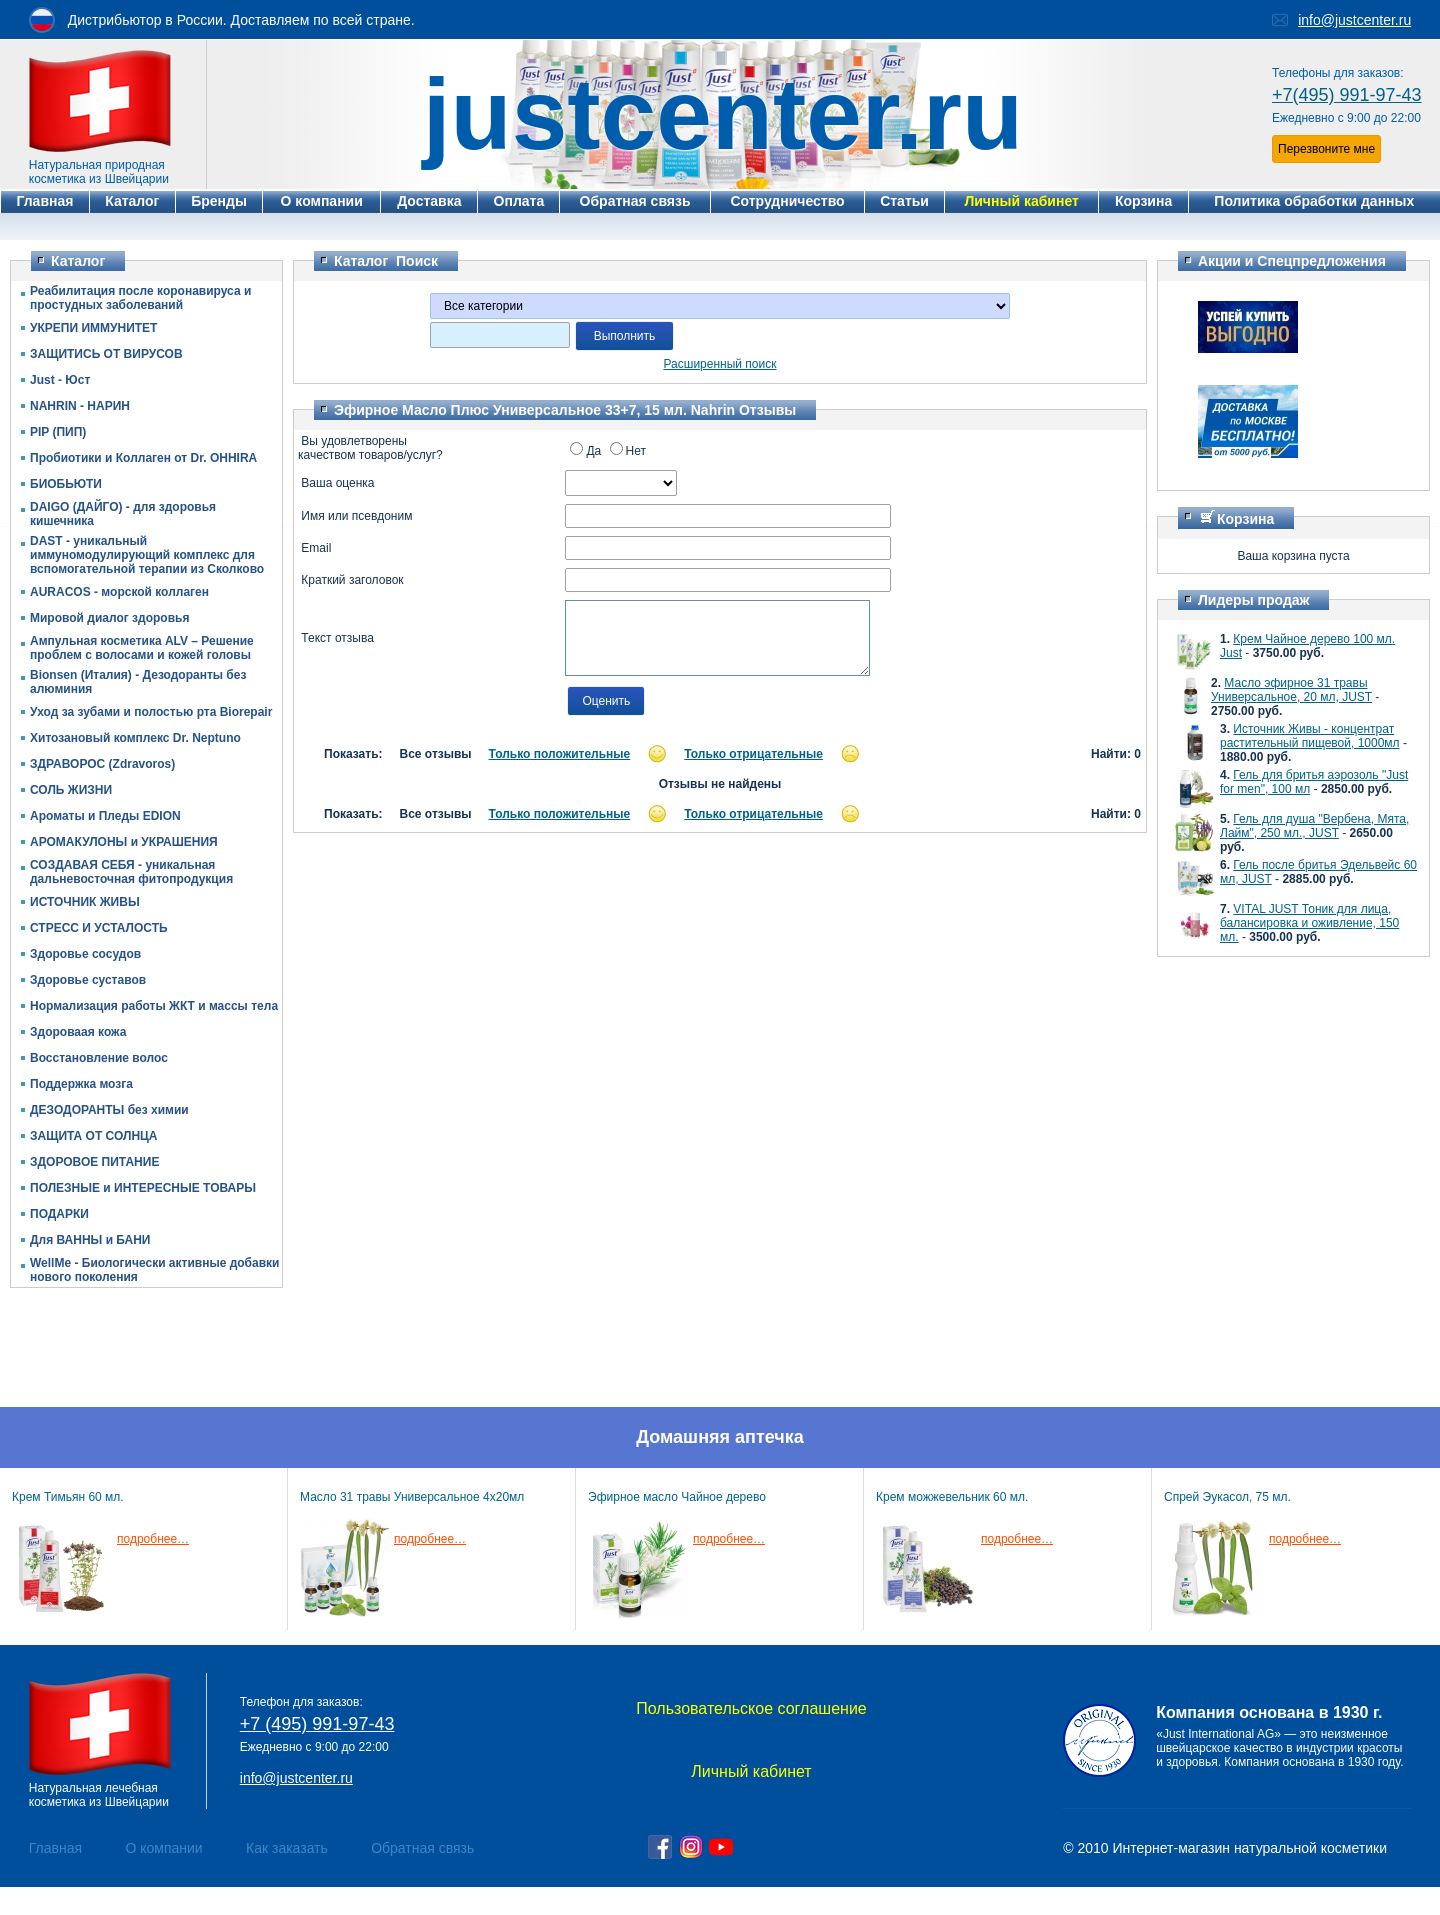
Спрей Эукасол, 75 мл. (1227, 1497)
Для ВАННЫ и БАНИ (90, 1240)
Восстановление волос (99, 1058)
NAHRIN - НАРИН (80, 406)
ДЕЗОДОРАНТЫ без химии (109, 1110)
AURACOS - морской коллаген (119, 592)
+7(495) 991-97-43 (1347, 95)
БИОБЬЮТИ (66, 484)
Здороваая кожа (78, 1032)
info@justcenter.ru (1354, 20)
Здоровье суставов (88, 980)
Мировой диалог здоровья (109, 618)
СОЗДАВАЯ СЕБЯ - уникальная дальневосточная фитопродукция (131, 872)
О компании (163, 1848)
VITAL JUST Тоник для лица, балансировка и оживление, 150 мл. (1309, 923)
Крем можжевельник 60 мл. (952, 1497)
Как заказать (287, 1848)
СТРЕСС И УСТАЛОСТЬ (99, 928)
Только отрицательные (753, 754)
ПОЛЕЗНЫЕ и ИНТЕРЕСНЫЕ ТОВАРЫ (143, 1188)
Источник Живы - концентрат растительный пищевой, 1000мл (1310, 736)
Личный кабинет (751, 1771)
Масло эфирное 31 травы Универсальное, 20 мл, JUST (1291, 690)
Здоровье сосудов (85, 954)
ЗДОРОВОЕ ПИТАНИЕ (94, 1162)
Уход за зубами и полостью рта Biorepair (151, 712)
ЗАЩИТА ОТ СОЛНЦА (94, 1136)
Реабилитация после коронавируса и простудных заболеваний (140, 298)
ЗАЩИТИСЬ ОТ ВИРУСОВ (106, 354)
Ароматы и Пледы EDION (105, 816)
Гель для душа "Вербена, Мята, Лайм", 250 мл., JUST (1314, 826)
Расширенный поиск (720, 364)
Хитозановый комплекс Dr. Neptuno (135, 738)
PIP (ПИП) (58, 432)
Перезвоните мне (1326, 149)
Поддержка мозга (81, 1084)
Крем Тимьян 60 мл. (68, 1497)
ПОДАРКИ (59, 1214)
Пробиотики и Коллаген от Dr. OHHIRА (143, 458)
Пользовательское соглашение (751, 1708)
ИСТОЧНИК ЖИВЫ (85, 902)
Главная (55, 1848)
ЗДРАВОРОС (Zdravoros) (102, 764)
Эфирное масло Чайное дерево (677, 1497)
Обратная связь (422, 1848)
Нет (628, 451)
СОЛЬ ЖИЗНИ (71, 790)
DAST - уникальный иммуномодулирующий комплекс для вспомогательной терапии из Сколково (147, 555)
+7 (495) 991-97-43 (317, 1724)
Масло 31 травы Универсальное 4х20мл (412, 1497)
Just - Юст (60, 380)
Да (585, 451)
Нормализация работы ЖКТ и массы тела (154, 1006)
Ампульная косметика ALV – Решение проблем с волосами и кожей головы (142, 648)
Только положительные (560, 754)
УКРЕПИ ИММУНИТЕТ (93, 328)
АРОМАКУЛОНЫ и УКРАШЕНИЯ (124, 842)
